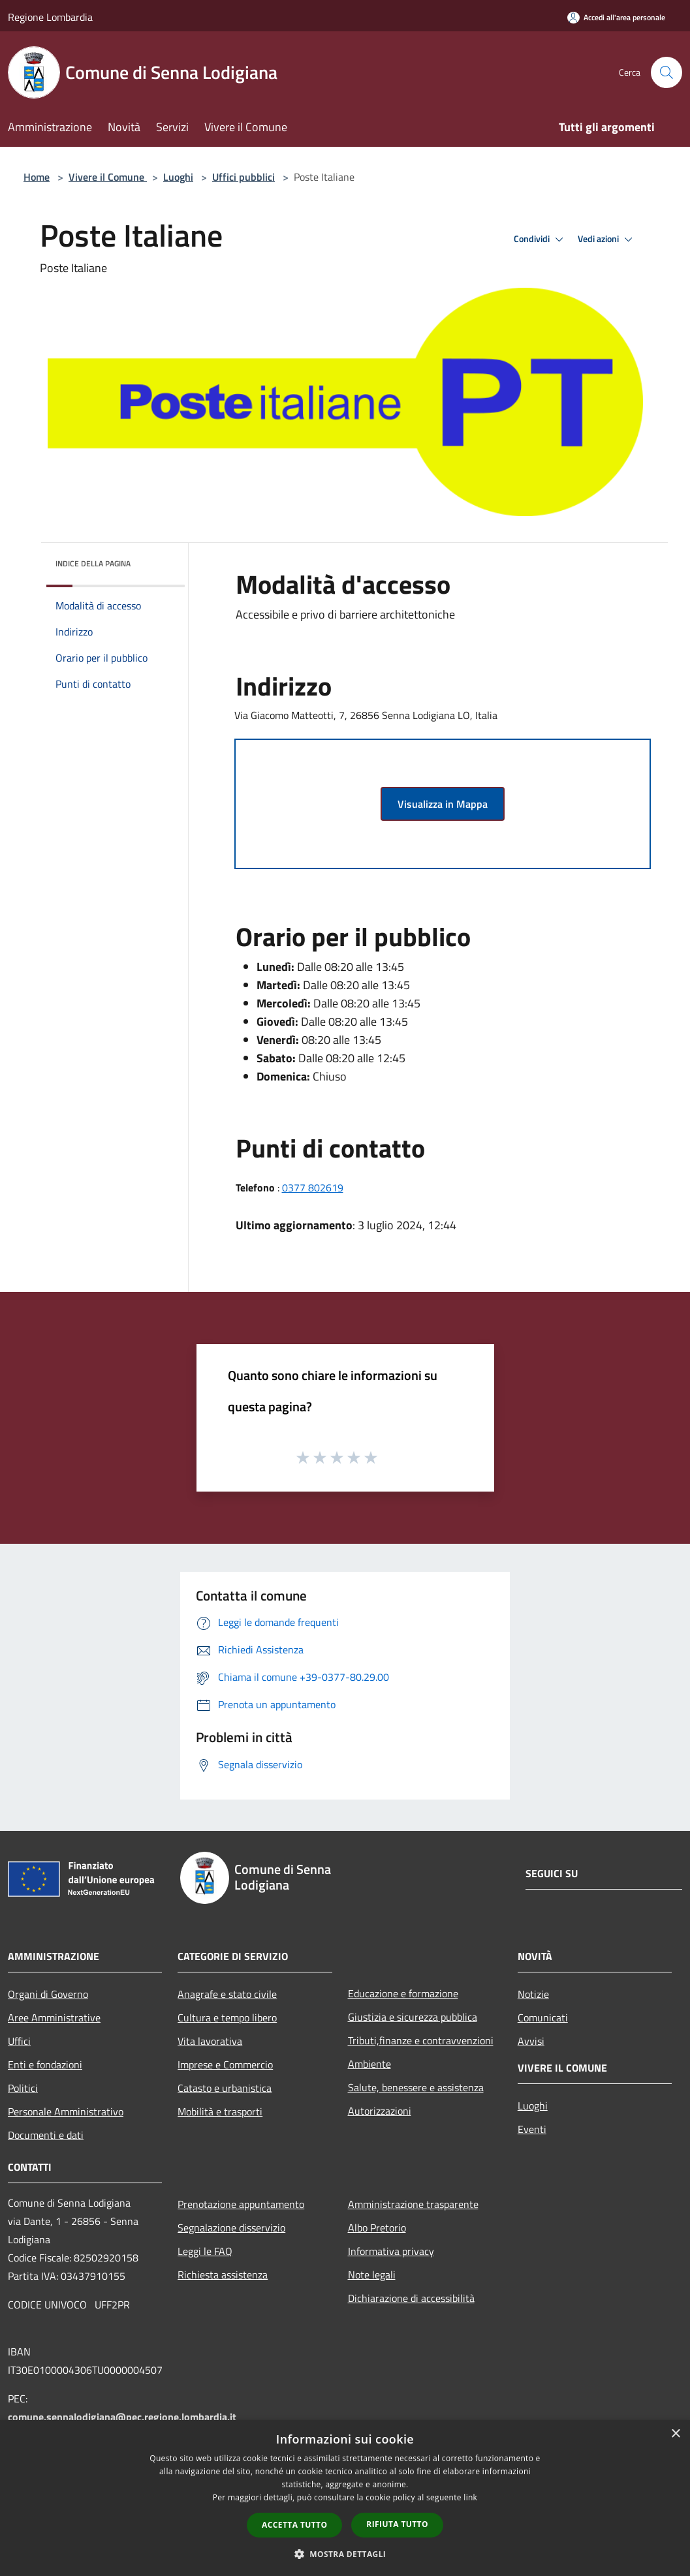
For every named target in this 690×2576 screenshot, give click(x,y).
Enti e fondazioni (45, 2064)
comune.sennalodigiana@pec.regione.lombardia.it (122, 2417)
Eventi (532, 2129)
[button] (345, 2553)
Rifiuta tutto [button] (397, 2524)
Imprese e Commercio (225, 2064)
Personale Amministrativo (65, 2111)
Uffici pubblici (243, 177)
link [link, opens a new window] (470, 2497)
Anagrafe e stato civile (227, 1994)
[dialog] (345, 2498)
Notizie (533, 1994)
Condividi (540, 239)
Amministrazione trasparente (413, 2204)
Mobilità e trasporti (220, 2111)
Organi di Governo (48, 1994)
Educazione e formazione (403, 1993)
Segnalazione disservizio (231, 2227)
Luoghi (178, 177)
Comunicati (543, 2017)
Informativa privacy (391, 2251)
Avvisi (531, 2041)
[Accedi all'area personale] (616, 17)
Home (37, 177)
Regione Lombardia (50, 17)
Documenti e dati (46, 2135)
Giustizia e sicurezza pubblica (412, 2017)
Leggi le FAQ (205, 2251)
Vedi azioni (607, 239)
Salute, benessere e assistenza (416, 2087)
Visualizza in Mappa (443, 804)
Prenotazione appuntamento (241, 2204)
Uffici (19, 2041)
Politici (23, 2088)
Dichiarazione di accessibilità (411, 2298)
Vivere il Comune (108, 177)
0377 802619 (312, 1187)
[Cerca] (666, 72)
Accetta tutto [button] (294, 2524)
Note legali (372, 2274)
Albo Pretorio (377, 2227)
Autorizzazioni (379, 2111)
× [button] (675, 2434)
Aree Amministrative (54, 2017)
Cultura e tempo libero (227, 2017)
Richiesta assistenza (223, 2274)
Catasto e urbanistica (225, 2088)
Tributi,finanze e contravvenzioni (421, 2040)
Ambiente (369, 2064)
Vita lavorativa (210, 2041)
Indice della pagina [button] (93, 563)
